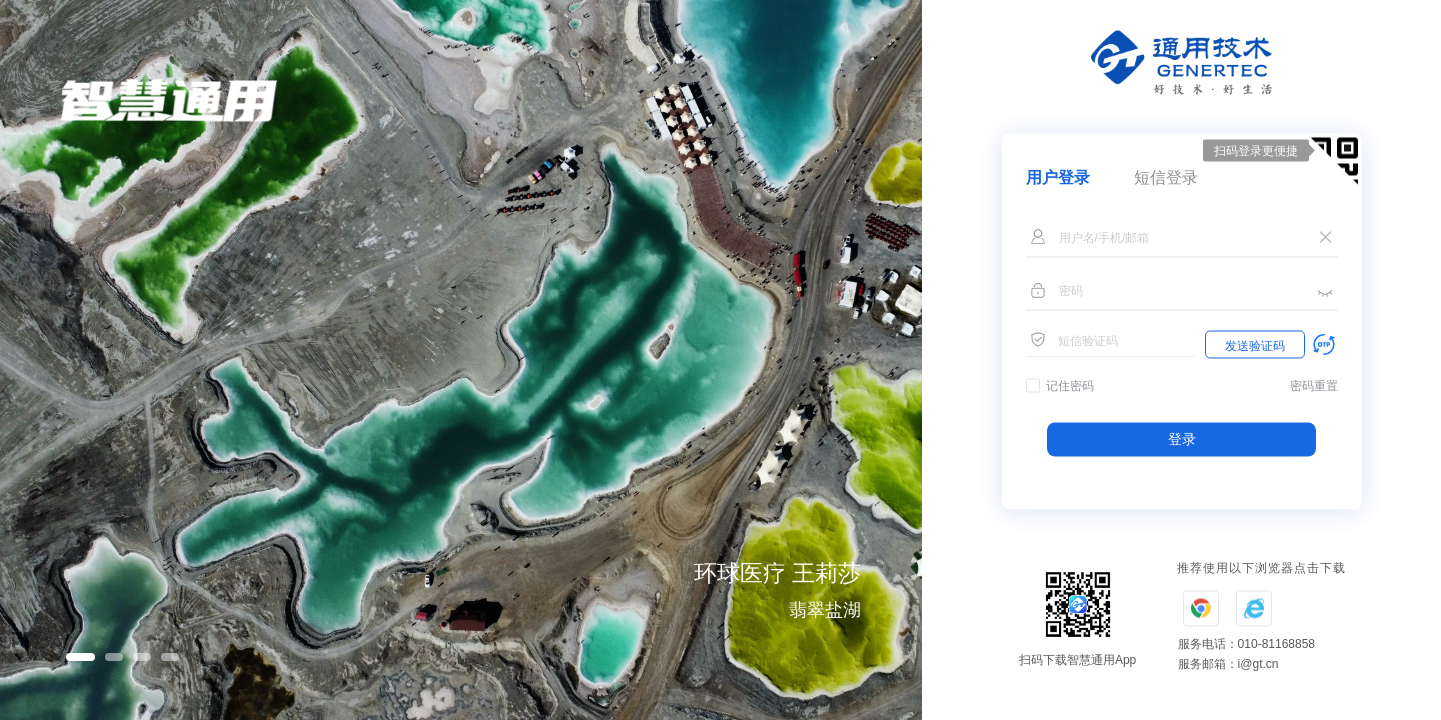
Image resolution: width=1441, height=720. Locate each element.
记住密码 (1070, 386)
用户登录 (1058, 177)
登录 (1182, 439)
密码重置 (1314, 386)
